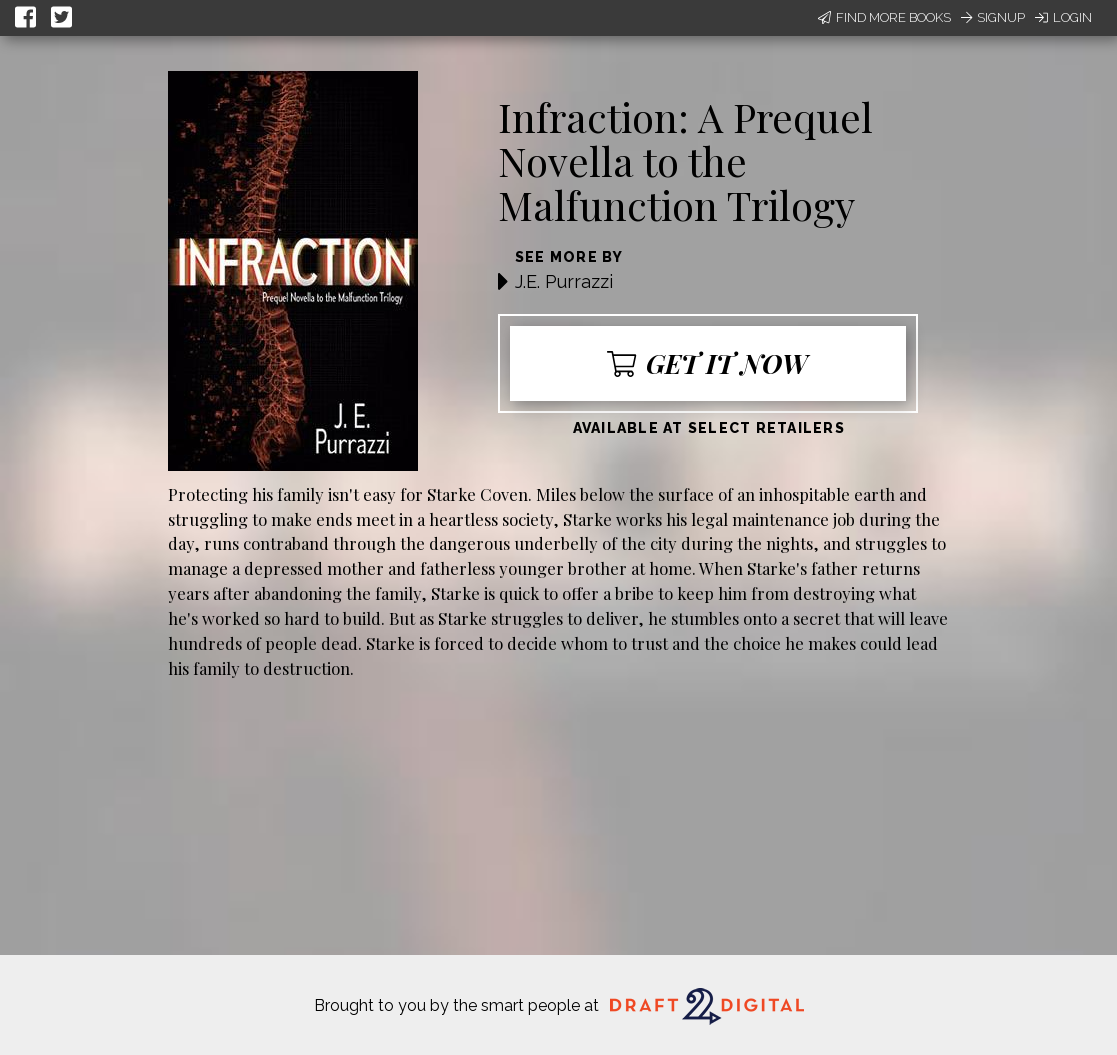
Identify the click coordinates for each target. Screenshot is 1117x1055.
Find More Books (884, 17)
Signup (993, 17)
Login (1063, 17)
